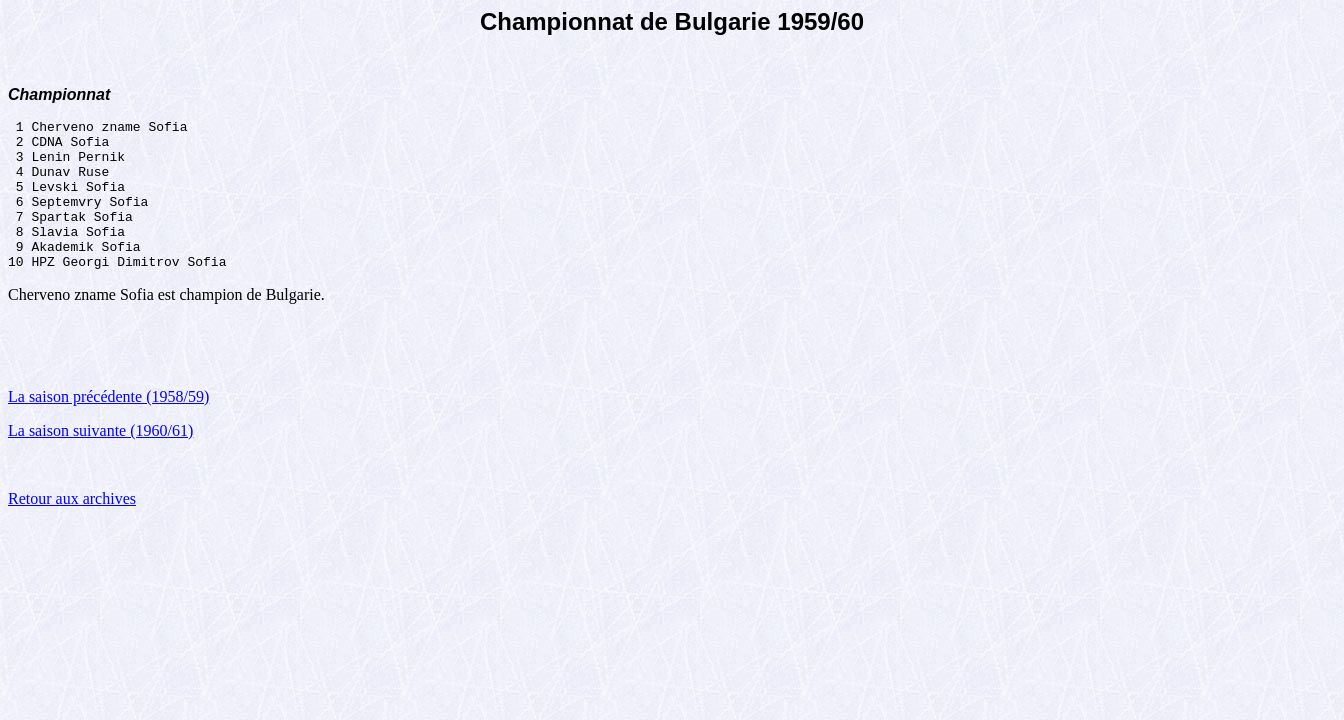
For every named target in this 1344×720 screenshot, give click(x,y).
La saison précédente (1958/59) (108, 426)
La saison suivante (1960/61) (100, 460)
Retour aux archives (72, 528)
